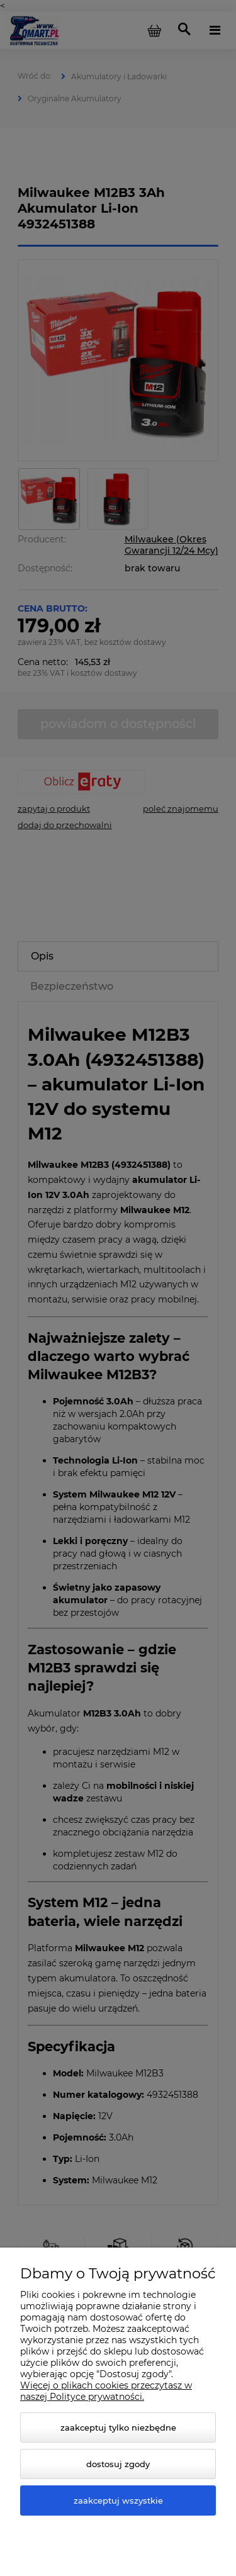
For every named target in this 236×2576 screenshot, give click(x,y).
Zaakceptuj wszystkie (118, 2500)
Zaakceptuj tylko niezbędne (118, 2427)
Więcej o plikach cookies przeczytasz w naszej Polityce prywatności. (106, 2391)
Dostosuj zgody (118, 2464)
